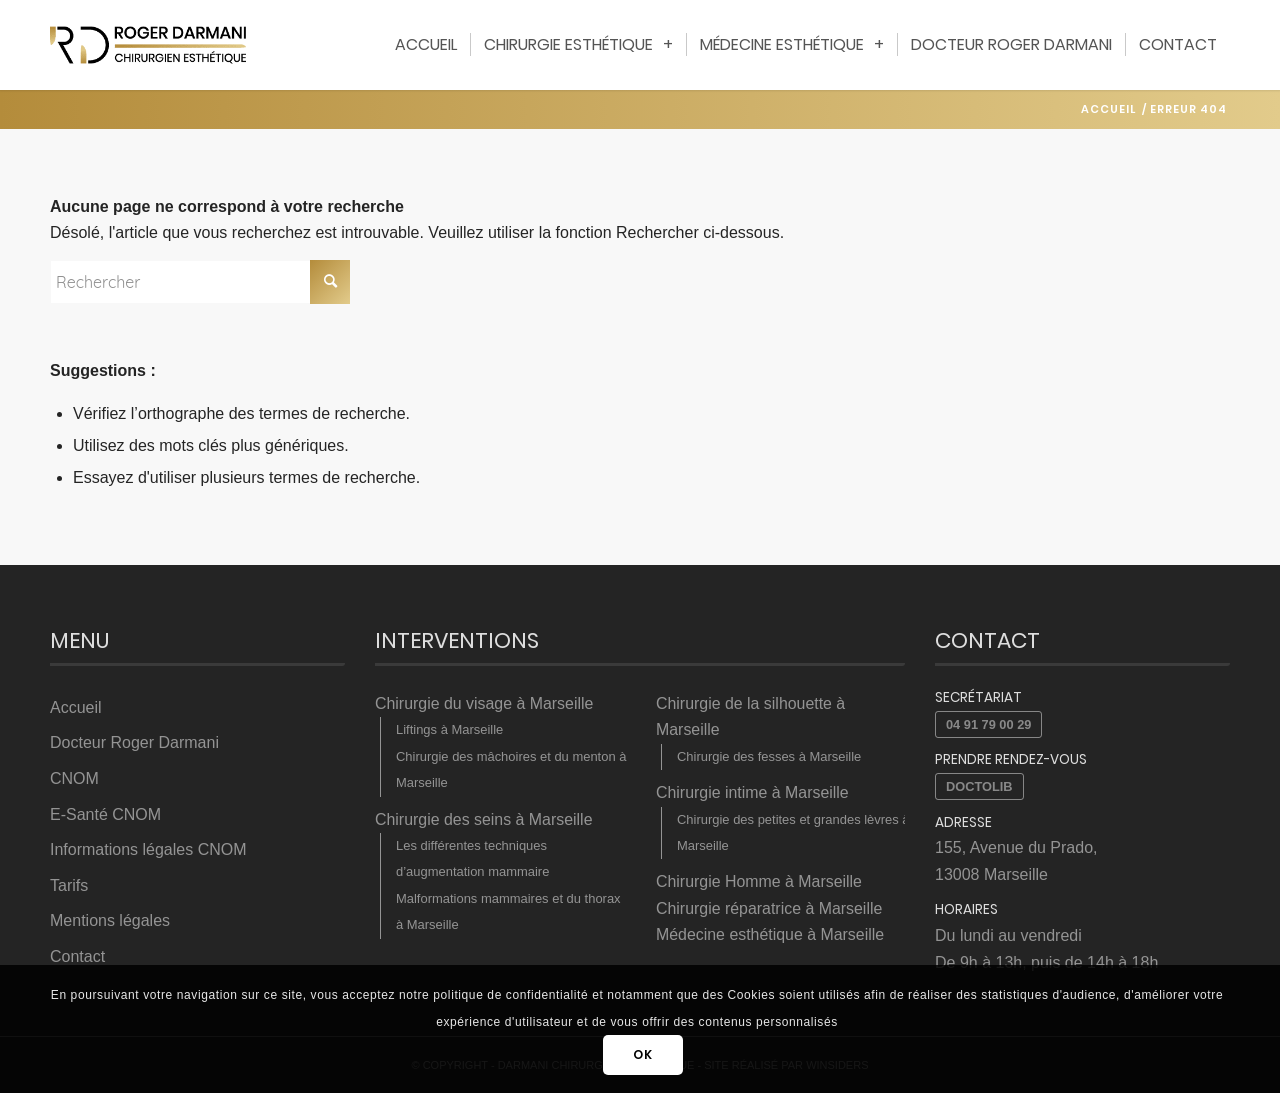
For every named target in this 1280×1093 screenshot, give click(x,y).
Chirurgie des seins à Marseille (484, 818)
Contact (77, 955)
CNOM (74, 778)
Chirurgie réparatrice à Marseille (770, 908)
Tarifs (69, 884)
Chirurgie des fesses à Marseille (768, 756)
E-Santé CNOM (105, 813)
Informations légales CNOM (148, 848)
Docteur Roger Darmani (134, 742)
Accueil (76, 707)
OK (642, 1054)
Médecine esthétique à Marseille (770, 934)
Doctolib (979, 786)
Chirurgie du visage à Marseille (485, 703)
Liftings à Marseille (449, 729)
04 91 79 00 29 (988, 724)
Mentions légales (110, 919)
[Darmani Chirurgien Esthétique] (148, 45)
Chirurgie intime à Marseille (753, 792)
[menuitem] (426, 45)
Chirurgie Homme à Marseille (759, 881)
